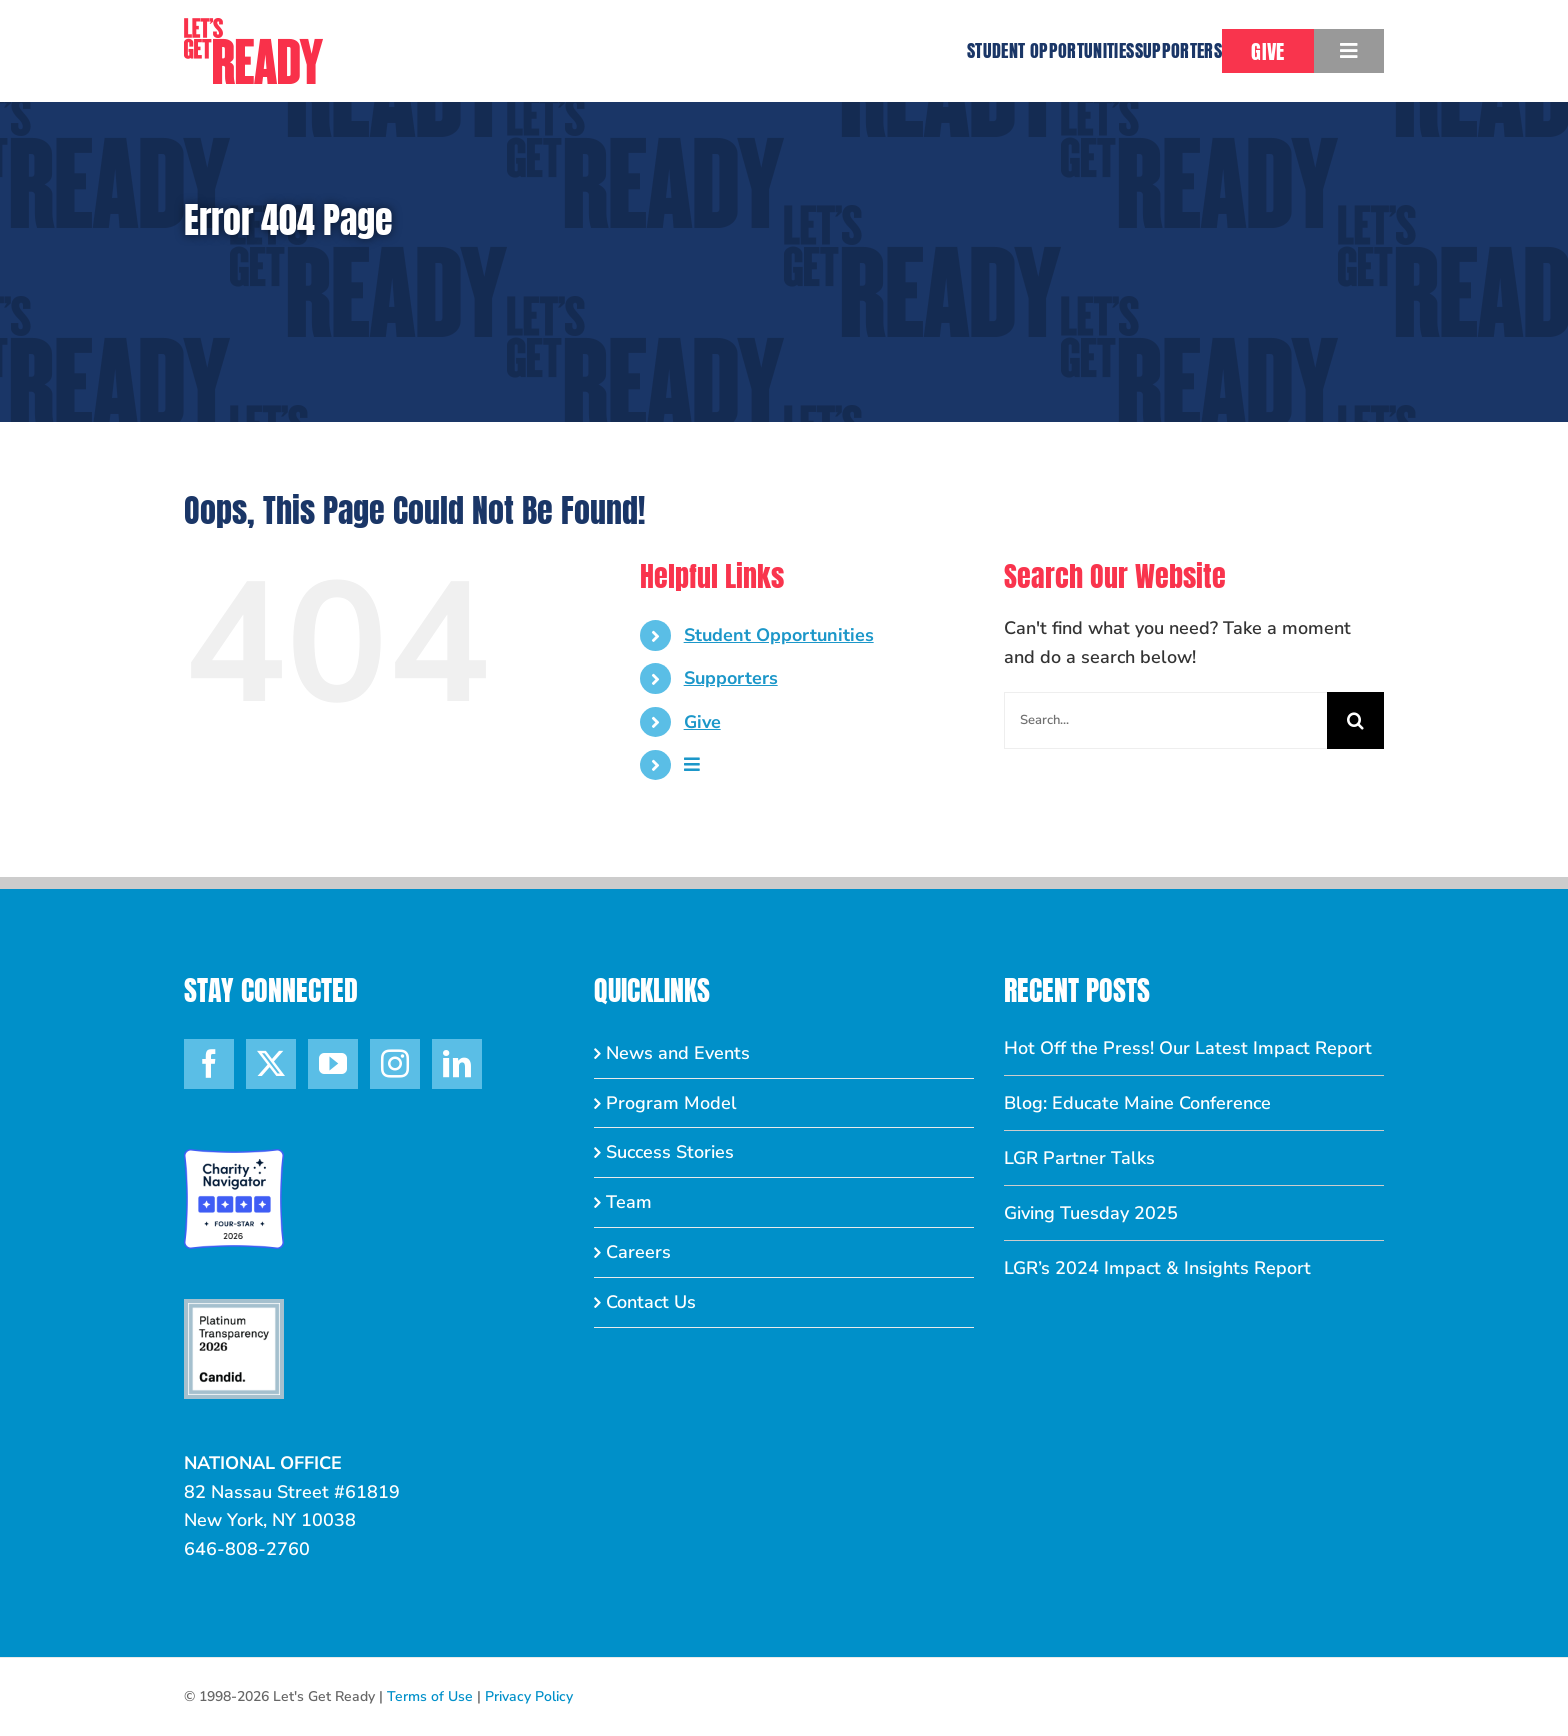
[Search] (1355, 720)
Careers (638, 1252)
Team (629, 1202)
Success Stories (670, 1152)
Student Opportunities (779, 635)
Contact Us (651, 1302)
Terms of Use (430, 1696)
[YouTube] (333, 1064)
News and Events (678, 1053)
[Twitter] (271, 1064)
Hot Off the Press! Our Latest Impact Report (1188, 1048)
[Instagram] (395, 1064)
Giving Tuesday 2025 (1091, 1213)
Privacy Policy (529, 1696)
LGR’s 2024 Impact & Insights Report (1157, 1268)
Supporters (731, 678)
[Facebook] (209, 1064)
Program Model (671, 1103)
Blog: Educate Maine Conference (1137, 1103)
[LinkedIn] (457, 1064)
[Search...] (1165, 720)
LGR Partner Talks (1079, 1158)
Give (702, 722)
